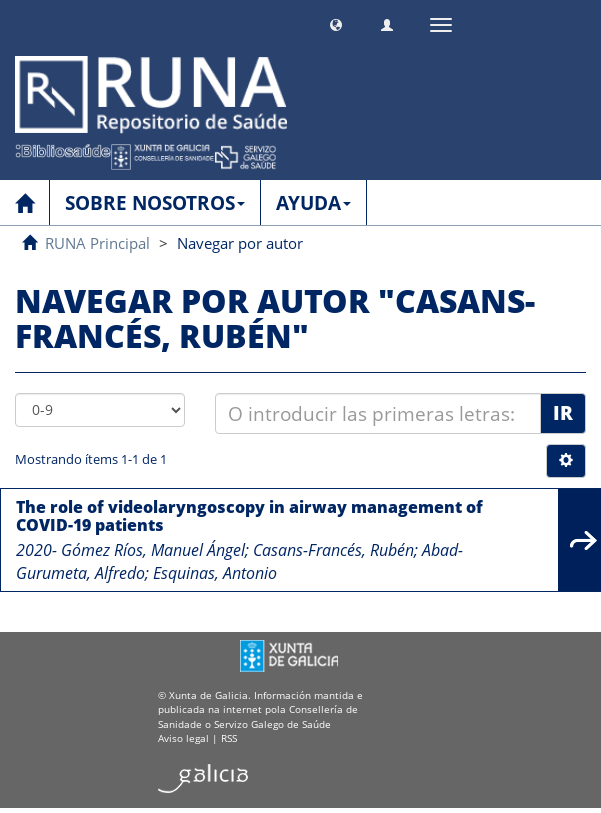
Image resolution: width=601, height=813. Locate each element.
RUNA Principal (97, 243)
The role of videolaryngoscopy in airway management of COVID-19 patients (249, 516)
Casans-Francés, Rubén (333, 550)
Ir (563, 413)
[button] (336, 22)
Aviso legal (183, 738)
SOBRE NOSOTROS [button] (155, 203)
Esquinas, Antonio (215, 573)
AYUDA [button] (313, 203)
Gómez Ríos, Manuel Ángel (153, 550)
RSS (229, 738)
